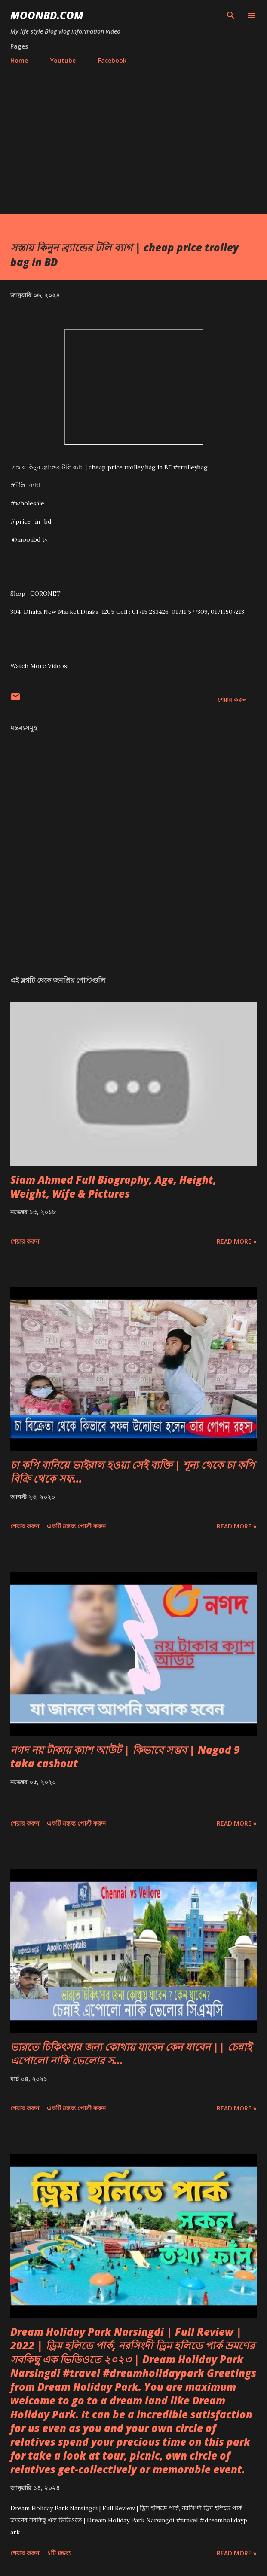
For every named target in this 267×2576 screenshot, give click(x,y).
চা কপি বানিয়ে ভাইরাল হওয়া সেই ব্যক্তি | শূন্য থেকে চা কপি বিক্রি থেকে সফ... (132, 1472)
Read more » (237, 1241)
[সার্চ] (231, 15)
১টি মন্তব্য (59, 2553)
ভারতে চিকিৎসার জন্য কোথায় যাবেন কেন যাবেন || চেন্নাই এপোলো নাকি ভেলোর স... (131, 2054)
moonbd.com (46, 15)
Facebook (112, 60)
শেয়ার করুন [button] (232, 699)
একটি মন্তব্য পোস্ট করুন (76, 1526)
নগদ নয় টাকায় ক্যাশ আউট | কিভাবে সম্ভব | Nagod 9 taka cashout (125, 1756)
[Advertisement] (133, 135)
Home (19, 60)
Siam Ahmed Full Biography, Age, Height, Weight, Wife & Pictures (113, 1187)
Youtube (63, 60)
